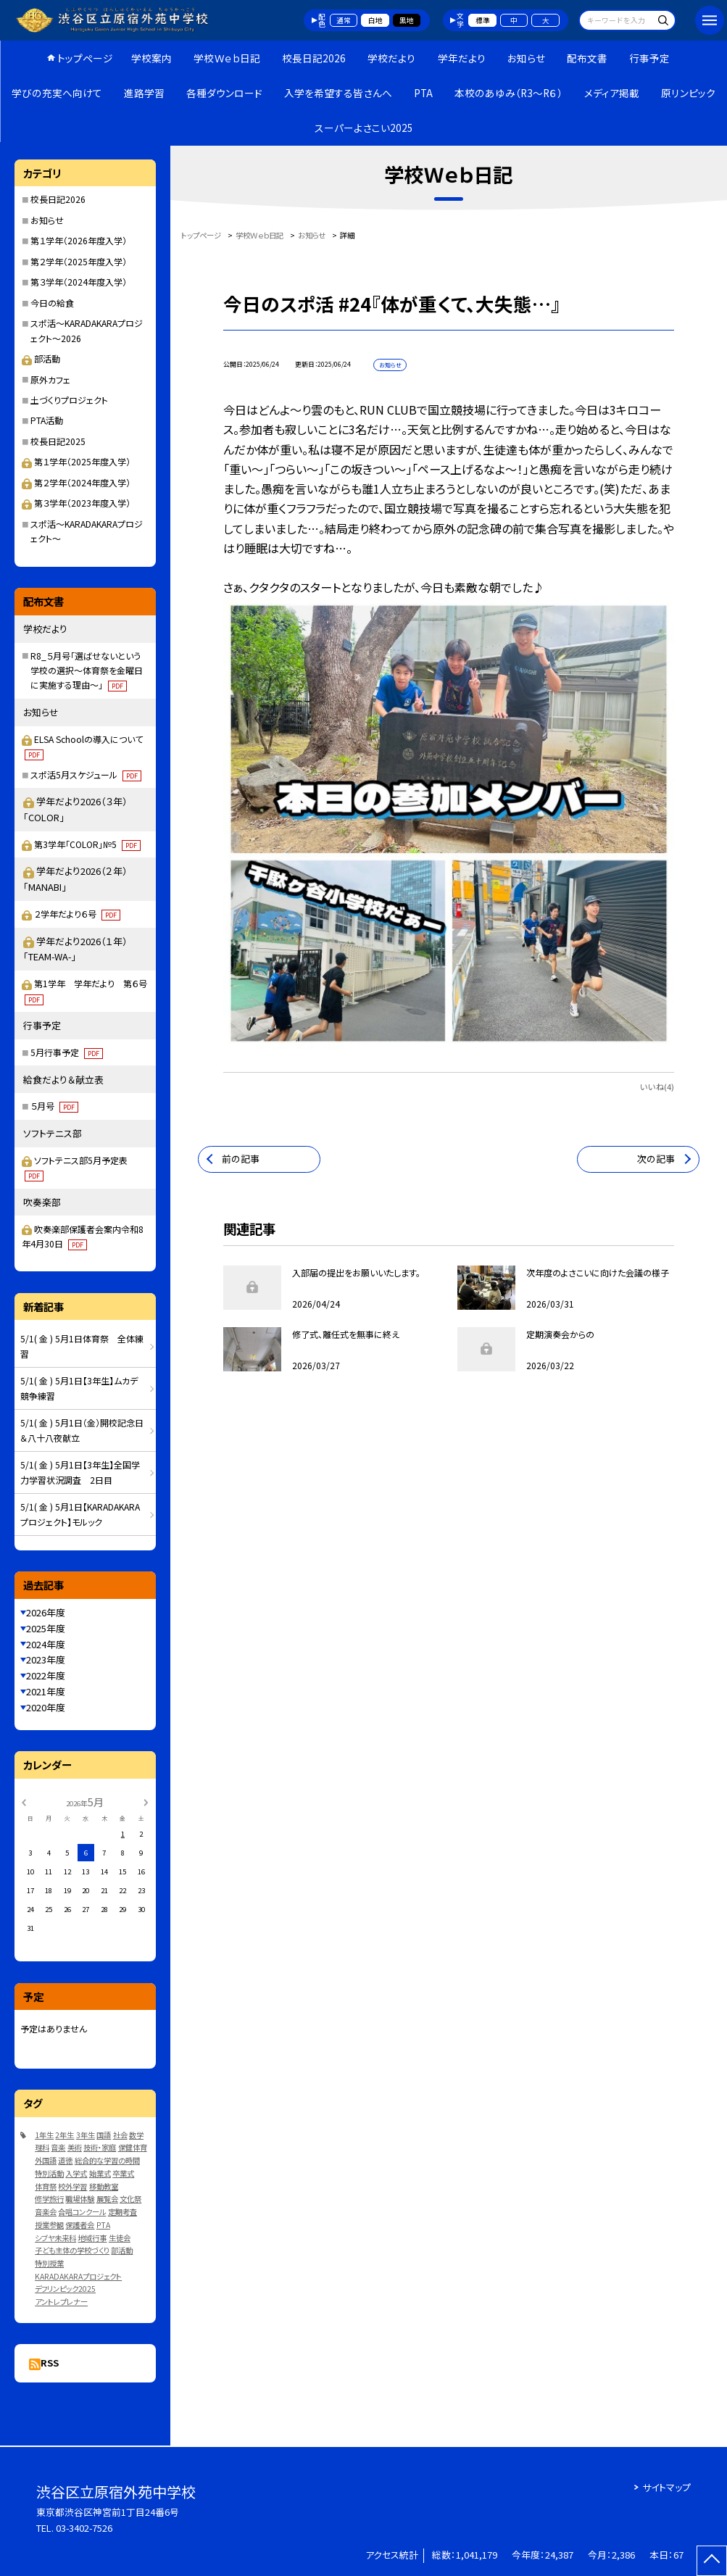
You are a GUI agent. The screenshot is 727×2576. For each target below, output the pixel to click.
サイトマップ (666, 2487)
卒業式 (123, 2173)
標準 (482, 20)
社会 (120, 2135)
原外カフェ (50, 379)
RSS (50, 2362)
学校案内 (151, 58)
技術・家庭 (99, 2147)
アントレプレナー (61, 2301)
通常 (343, 20)
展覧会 (107, 2198)
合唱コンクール (82, 2211)
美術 (74, 2147)
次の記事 (656, 1159)
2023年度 (45, 1659)
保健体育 (132, 2147)
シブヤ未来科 (55, 2237)
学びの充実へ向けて (57, 93)
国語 (103, 2135)
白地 (375, 20)
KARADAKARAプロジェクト (78, 2276)
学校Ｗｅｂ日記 (227, 58)
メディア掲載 (611, 93)
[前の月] (24, 1802)
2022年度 (45, 1675)
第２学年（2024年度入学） (76, 482)
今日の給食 (52, 302)
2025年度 (45, 1628)
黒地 (406, 20)
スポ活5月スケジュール (85, 774)
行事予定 (649, 58)
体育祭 (46, 2186)
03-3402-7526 (84, 2528)
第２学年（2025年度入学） (78, 261)
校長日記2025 (58, 441)
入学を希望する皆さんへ (338, 93)
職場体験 (79, 2198)
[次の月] (146, 1802)
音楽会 (46, 2211)
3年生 (85, 2135)
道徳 (65, 2160)
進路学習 (144, 93)
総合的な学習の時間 (107, 2160)
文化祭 (130, 2198)
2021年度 (45, 1691)
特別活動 (49, 2173)
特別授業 (49, 2263)
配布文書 (587, 58)
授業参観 (49, 2224)
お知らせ (526, 58)
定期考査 (122, 2211)
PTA (423, 93)
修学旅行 (49, 2198)
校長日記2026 (314, 58)
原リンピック (688, 93)
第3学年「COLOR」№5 (87, 844)
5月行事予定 (66, 1052)
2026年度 (45, 1612)
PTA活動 (46, 420)
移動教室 (103, 2186)
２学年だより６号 (77, 913)
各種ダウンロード (224, 93)
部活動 (41, 358)
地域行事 (92, 2237)
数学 (136, 2135)
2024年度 (45, 1644)
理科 (42, 2147)
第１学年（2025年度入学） (76, 461)
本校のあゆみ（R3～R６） (508, 93)
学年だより (462, 58)
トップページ (85, 58)
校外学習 (72, 2186)
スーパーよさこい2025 (364, 127)
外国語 (46, 2160)
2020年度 (45, 1707)
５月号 (54, 1106)
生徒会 (119, 2237)
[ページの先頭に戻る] (711, 2560)
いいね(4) (657, 1086)
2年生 (64, 2135)
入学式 (76, 2173)
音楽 (58, 2147)
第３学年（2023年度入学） (76, 502)
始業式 (100, 2173)
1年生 (44, 2135)
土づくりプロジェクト (69, 400)
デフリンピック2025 (65, 2288)
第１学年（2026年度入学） (78, 240)
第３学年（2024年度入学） (78, 281)
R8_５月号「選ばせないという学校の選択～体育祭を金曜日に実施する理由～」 (86, 670)
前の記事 (240, 1159)
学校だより (391, 58)
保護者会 (79, 2224)
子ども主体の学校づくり (72, 2250)
